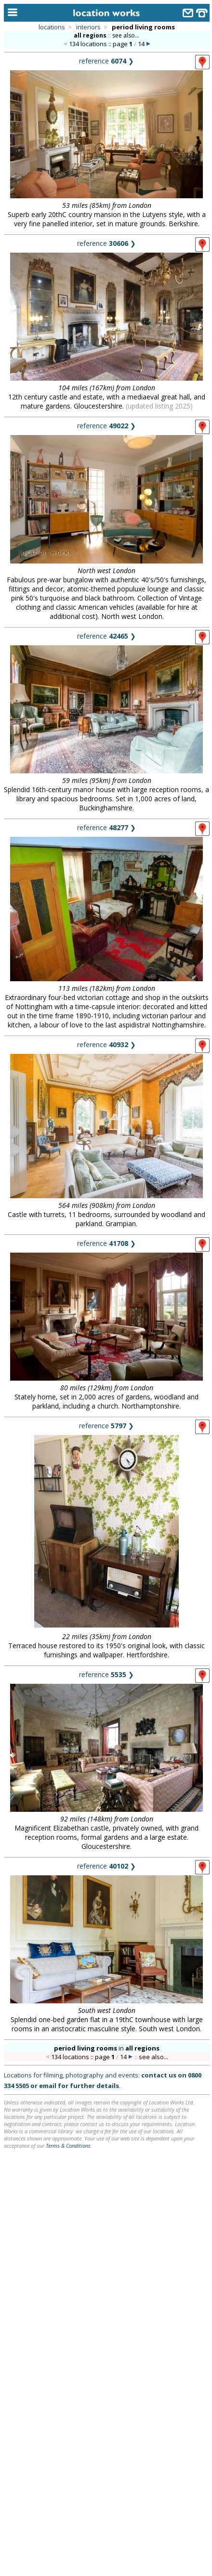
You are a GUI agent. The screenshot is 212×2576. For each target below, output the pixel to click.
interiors (88, 27)
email (47, 2085)
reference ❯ (106, 60)
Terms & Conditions (68, 2145)
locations (52, 27)
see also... (125, 35)
